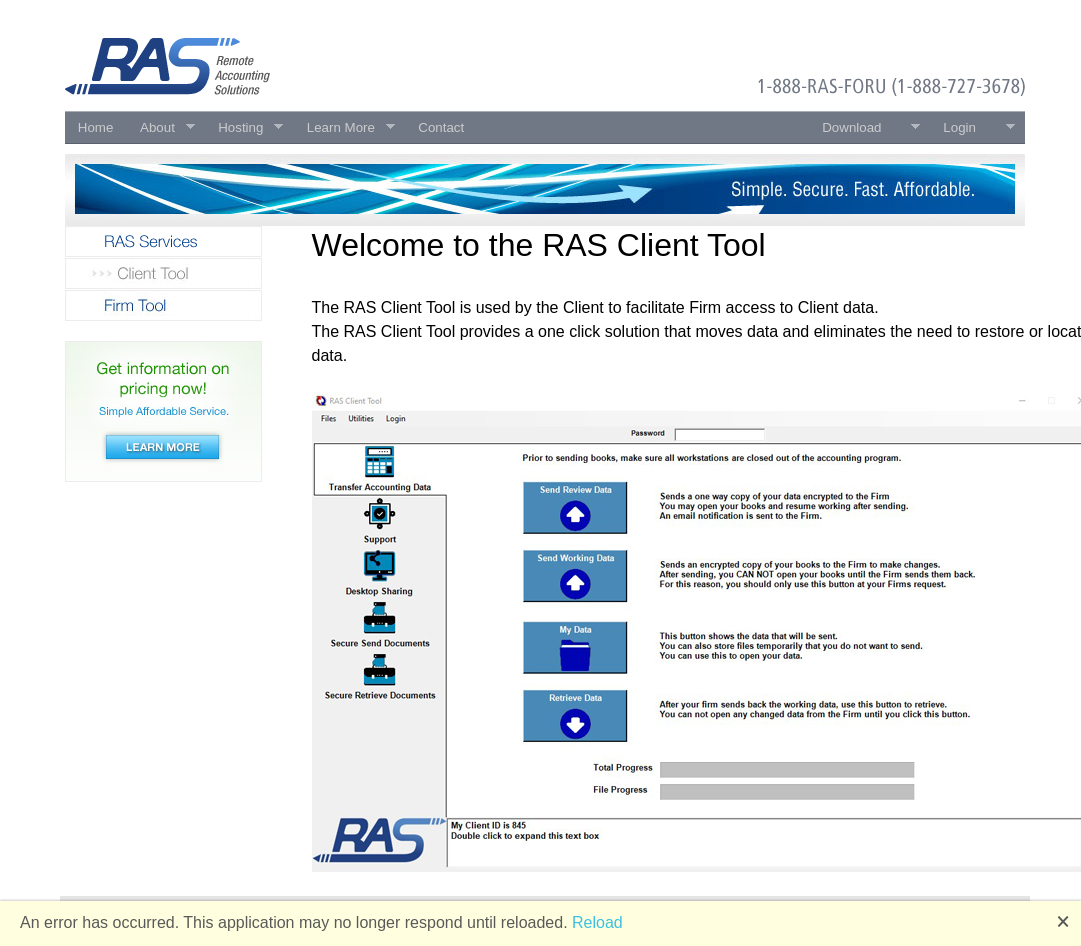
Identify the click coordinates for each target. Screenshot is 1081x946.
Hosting (244, 128)
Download (864, 128)
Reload (597, 922)
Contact (441, 127)
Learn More (344, 128)
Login (972, 128)
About (161, 128)
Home (96, 127)
